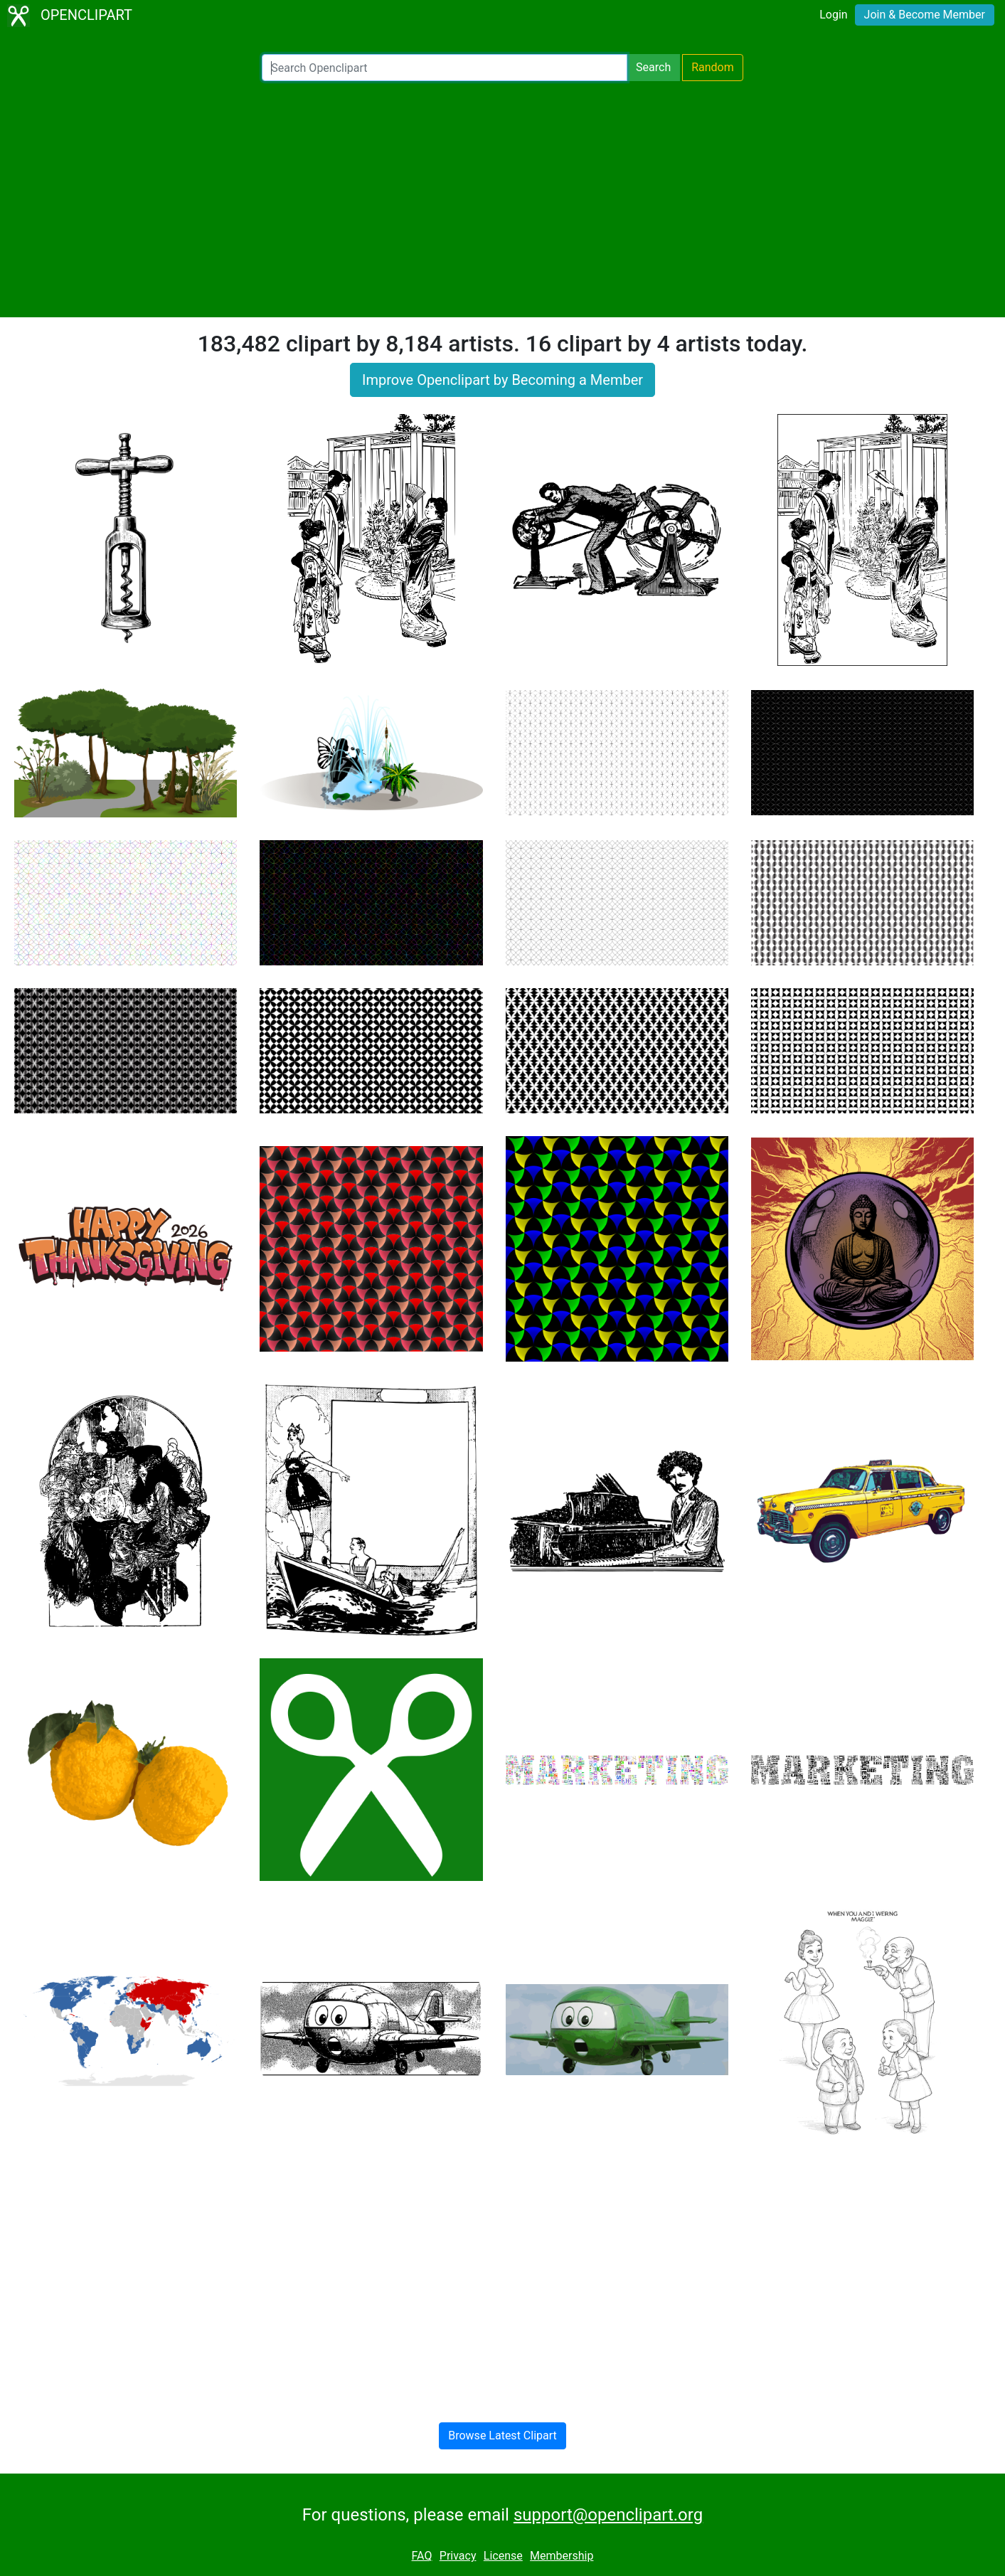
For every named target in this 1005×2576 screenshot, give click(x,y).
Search (653, 67)
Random (712, 67)
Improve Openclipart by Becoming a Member (502, 379)
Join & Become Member (924, 14)
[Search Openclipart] (444, 67)
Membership (561, 2555)
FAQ (422, 2555)
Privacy (458, 2555)
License (503, 2555)
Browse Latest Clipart (502, 2435)
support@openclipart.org (608, 2515)
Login (833, 14)
